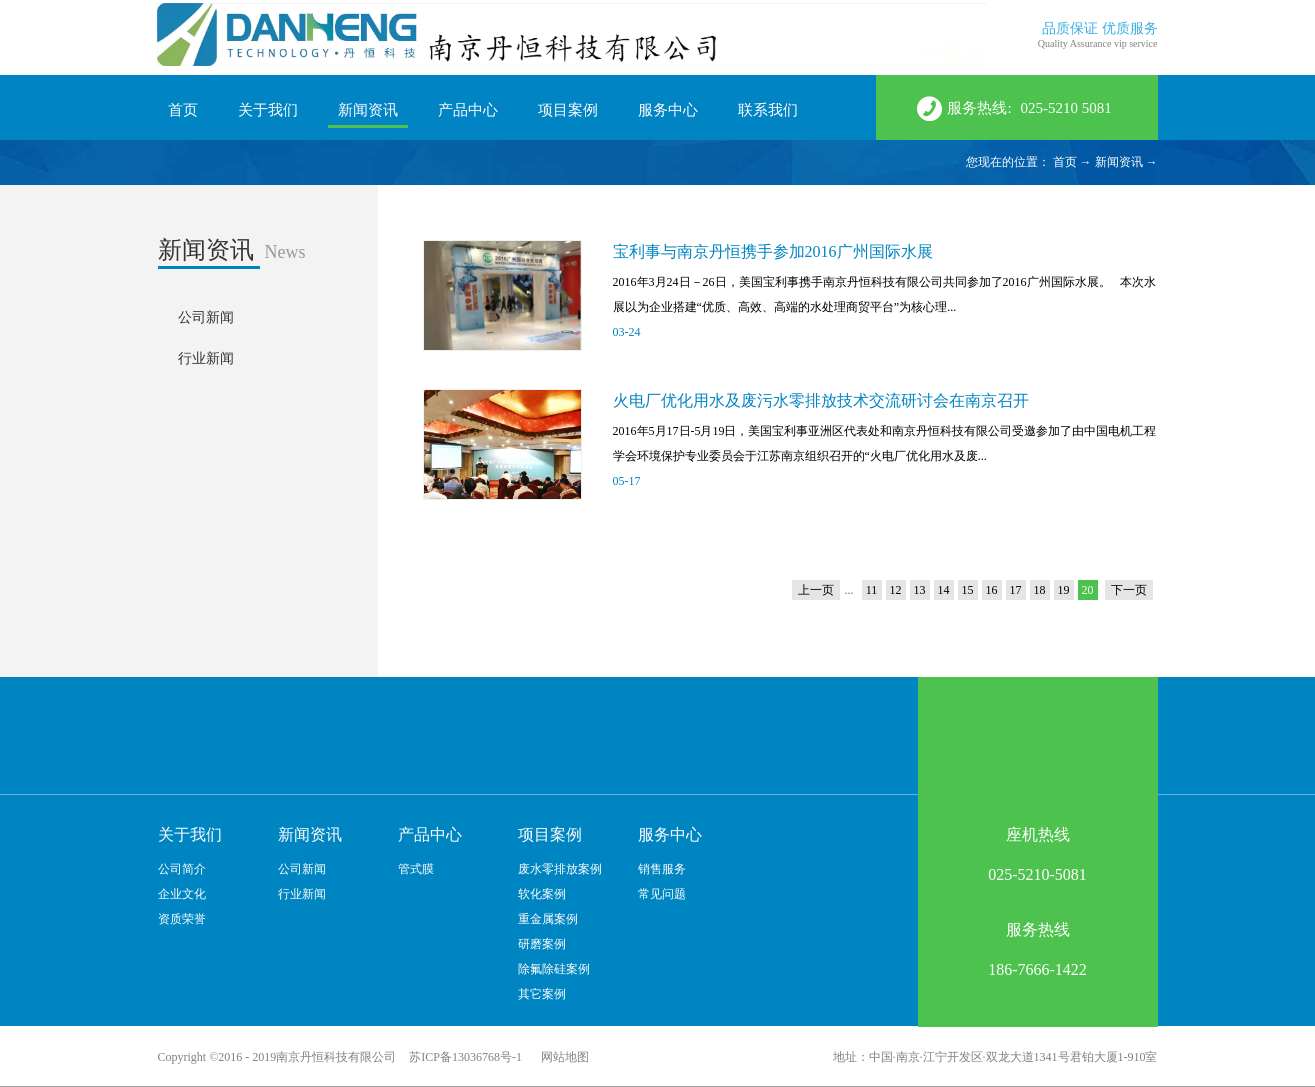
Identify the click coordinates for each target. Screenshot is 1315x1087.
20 (1088, 590)
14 (944, 590)
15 (968, 590)
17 (1016, 590)
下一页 (1129, 590)
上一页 (816, 590)
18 (1040, 590)
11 (872, 590)
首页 (183, 110)
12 (896, 590)
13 (920, 590)
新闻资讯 (1119, 162)
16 (992, 590)
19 (1064, 590)
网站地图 (562, 1057)
